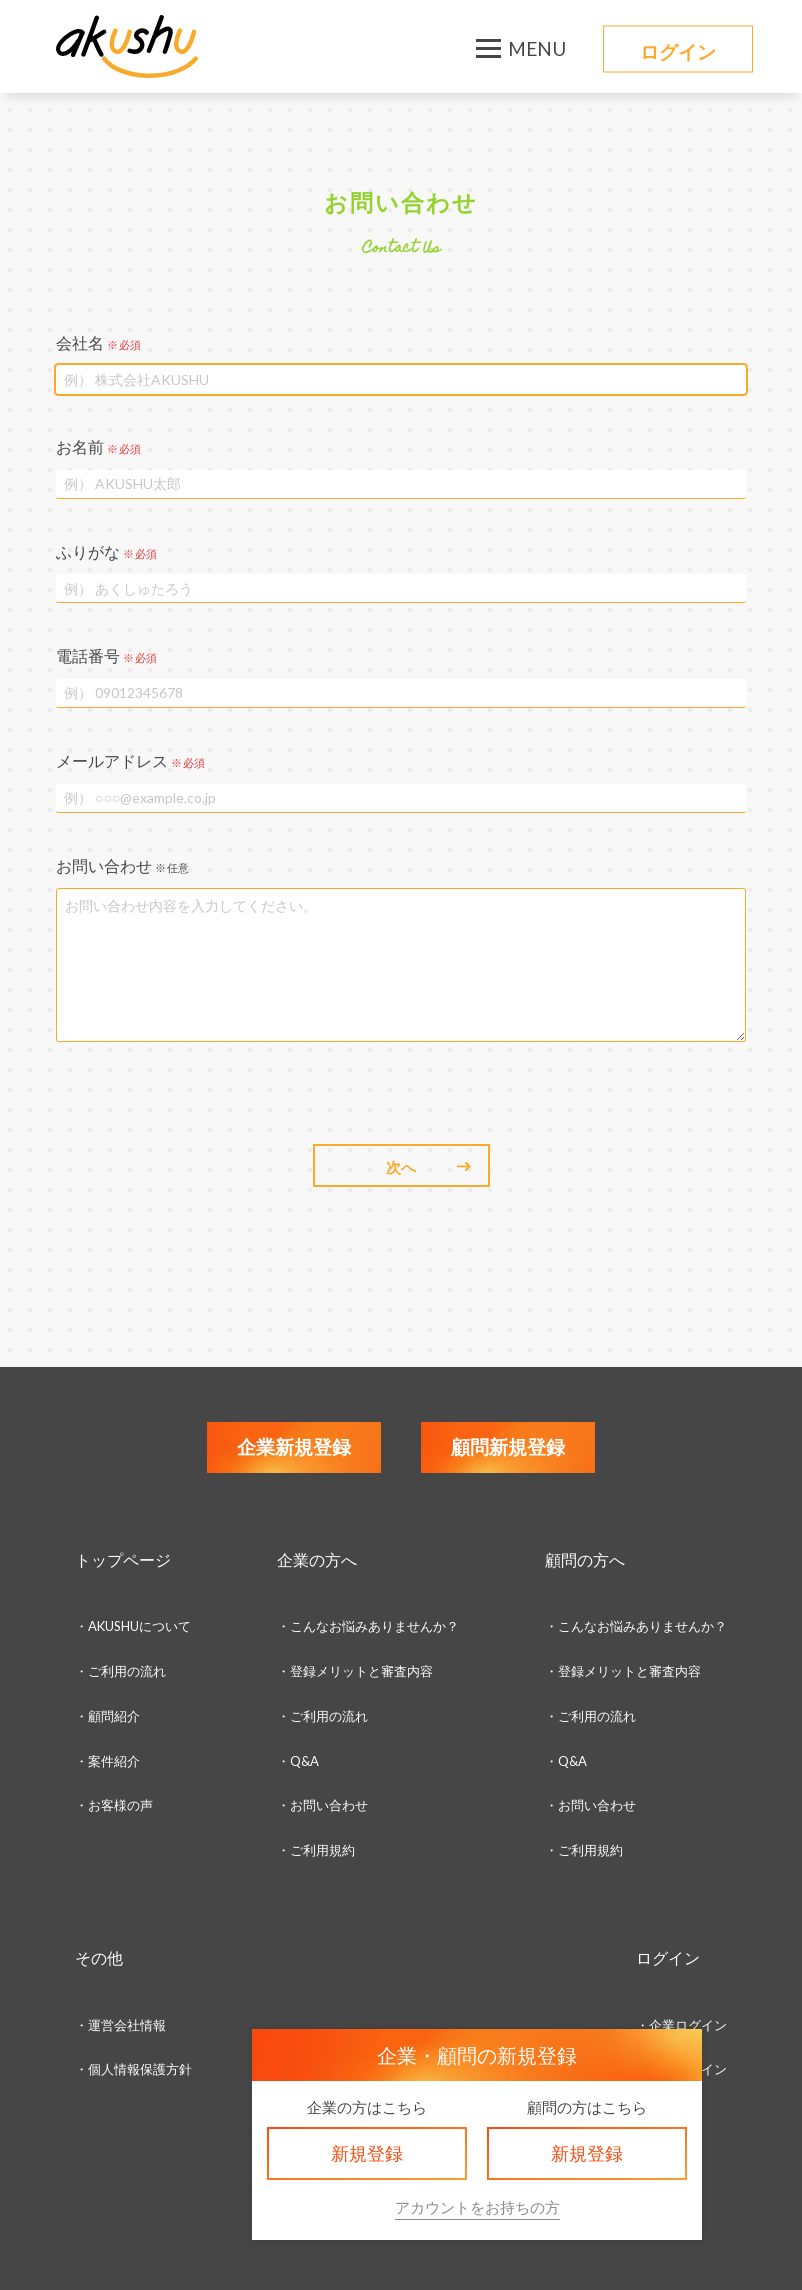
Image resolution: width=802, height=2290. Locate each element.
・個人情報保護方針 (133, 2069)
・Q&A (298, 1761)
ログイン (678, 51)
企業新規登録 (294, 1446)
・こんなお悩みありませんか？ (368, 1626)
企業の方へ (317, 1559)
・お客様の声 (114, 1805)
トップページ (123, 1559)
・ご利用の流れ (120, 1671)
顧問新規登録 (508, 1446)
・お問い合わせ (322, 1805)
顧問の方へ (585, 1559)
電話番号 (106, 655)
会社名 (98, 342)
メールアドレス (130, 760)
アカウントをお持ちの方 (477, 2207)
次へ (401, 1167)
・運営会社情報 (120, 2025)
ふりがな (106, 551)
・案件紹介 (107, 1761)
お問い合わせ (122, 865)
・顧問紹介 (107, 1716)
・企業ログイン (681, 2025)
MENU (537, 48)
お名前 (98, 446)
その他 (99, 1957)
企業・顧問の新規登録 (477, 2055)
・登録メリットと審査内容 (355, 1671)
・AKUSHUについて (133, 1626)
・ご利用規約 (584, 1850)
